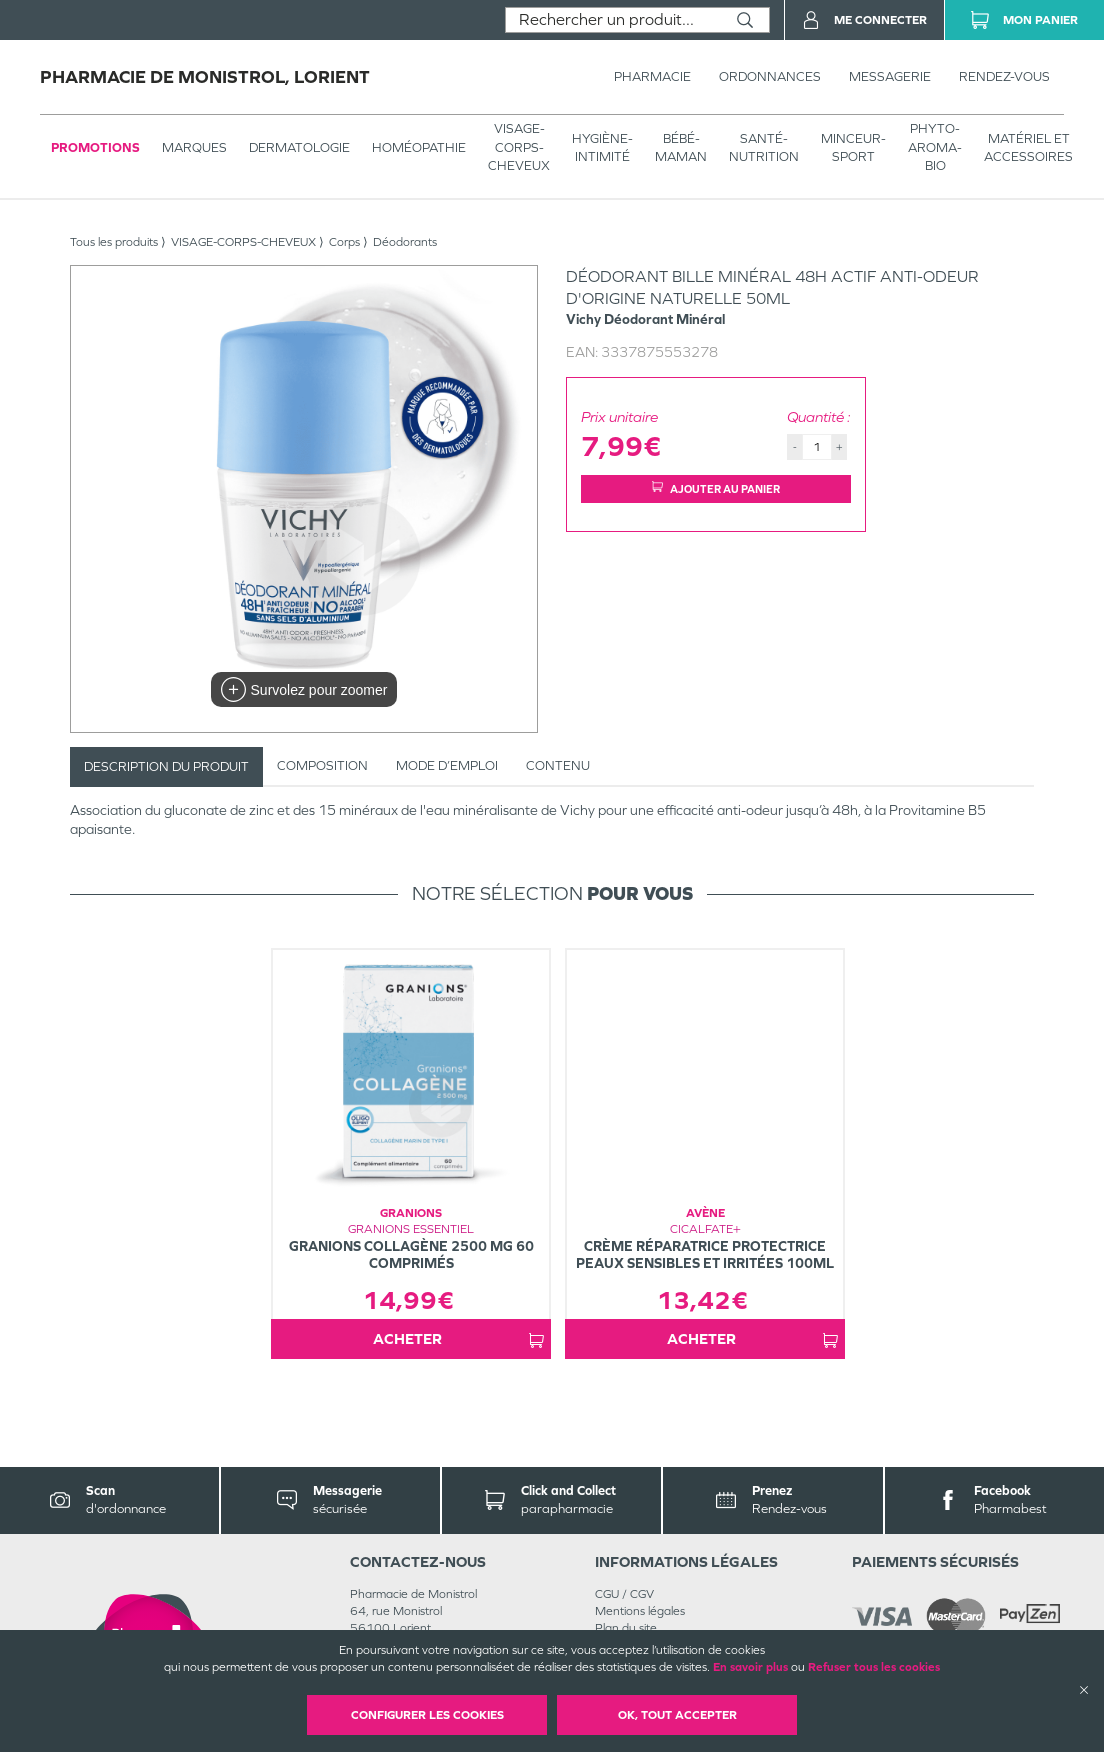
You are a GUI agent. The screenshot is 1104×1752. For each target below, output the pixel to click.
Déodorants (405, 242)
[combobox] (613, 20)
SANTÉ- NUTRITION (764, 147)
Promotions (95, 147)
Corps (344, 242)
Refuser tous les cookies (874, 1667)
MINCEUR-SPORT (853, 147)
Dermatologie (299, 147)
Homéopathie (419, 147)
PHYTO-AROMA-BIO (935, 146)
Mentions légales (640, 1611)
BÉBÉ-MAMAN (681, 147)
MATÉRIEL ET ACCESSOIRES (1028, 147)
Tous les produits (114, 242)
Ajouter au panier (716, 488)
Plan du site (626, 1628)
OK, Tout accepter (677, 1715)
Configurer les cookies (427, 1715)
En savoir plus (750, 1667)
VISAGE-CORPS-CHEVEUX (519, 146)
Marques (194, 147)
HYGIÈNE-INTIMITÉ (602, 147)
